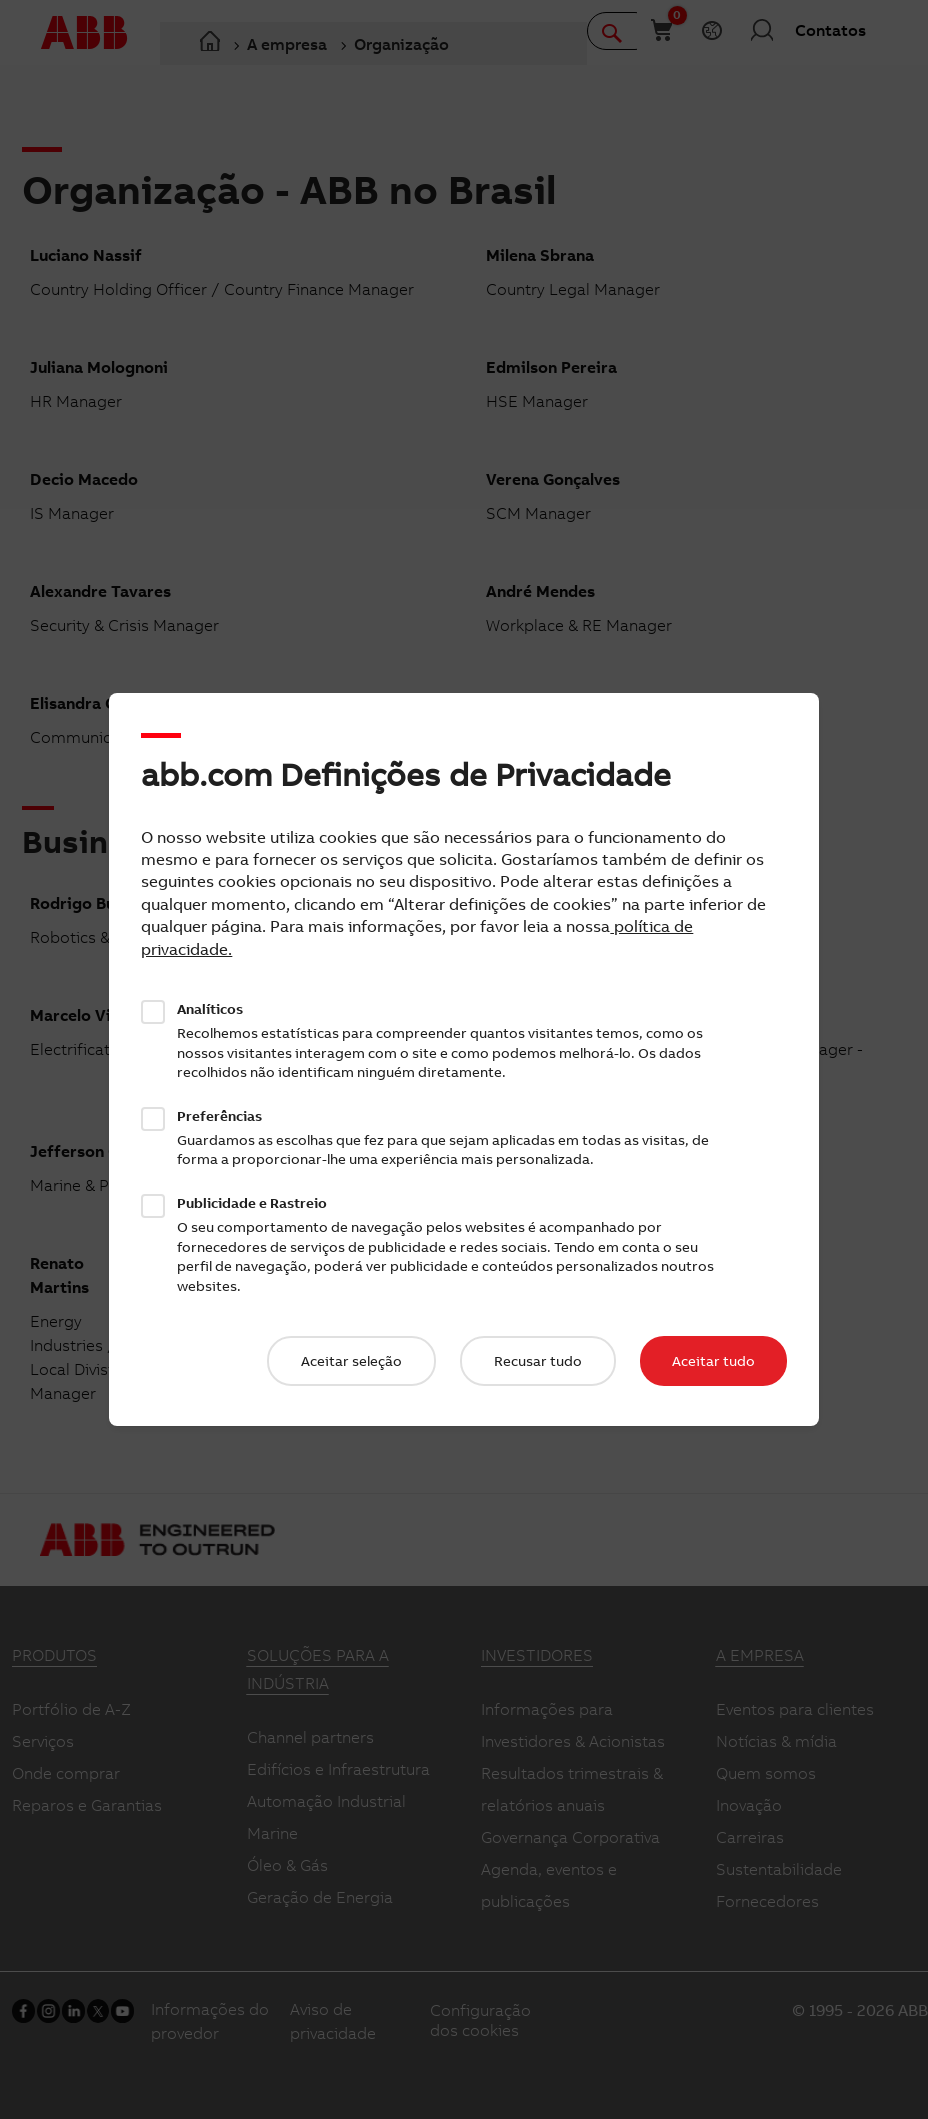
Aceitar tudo (713, 1361)
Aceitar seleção (351, 1361)
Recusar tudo (538, 1361)
